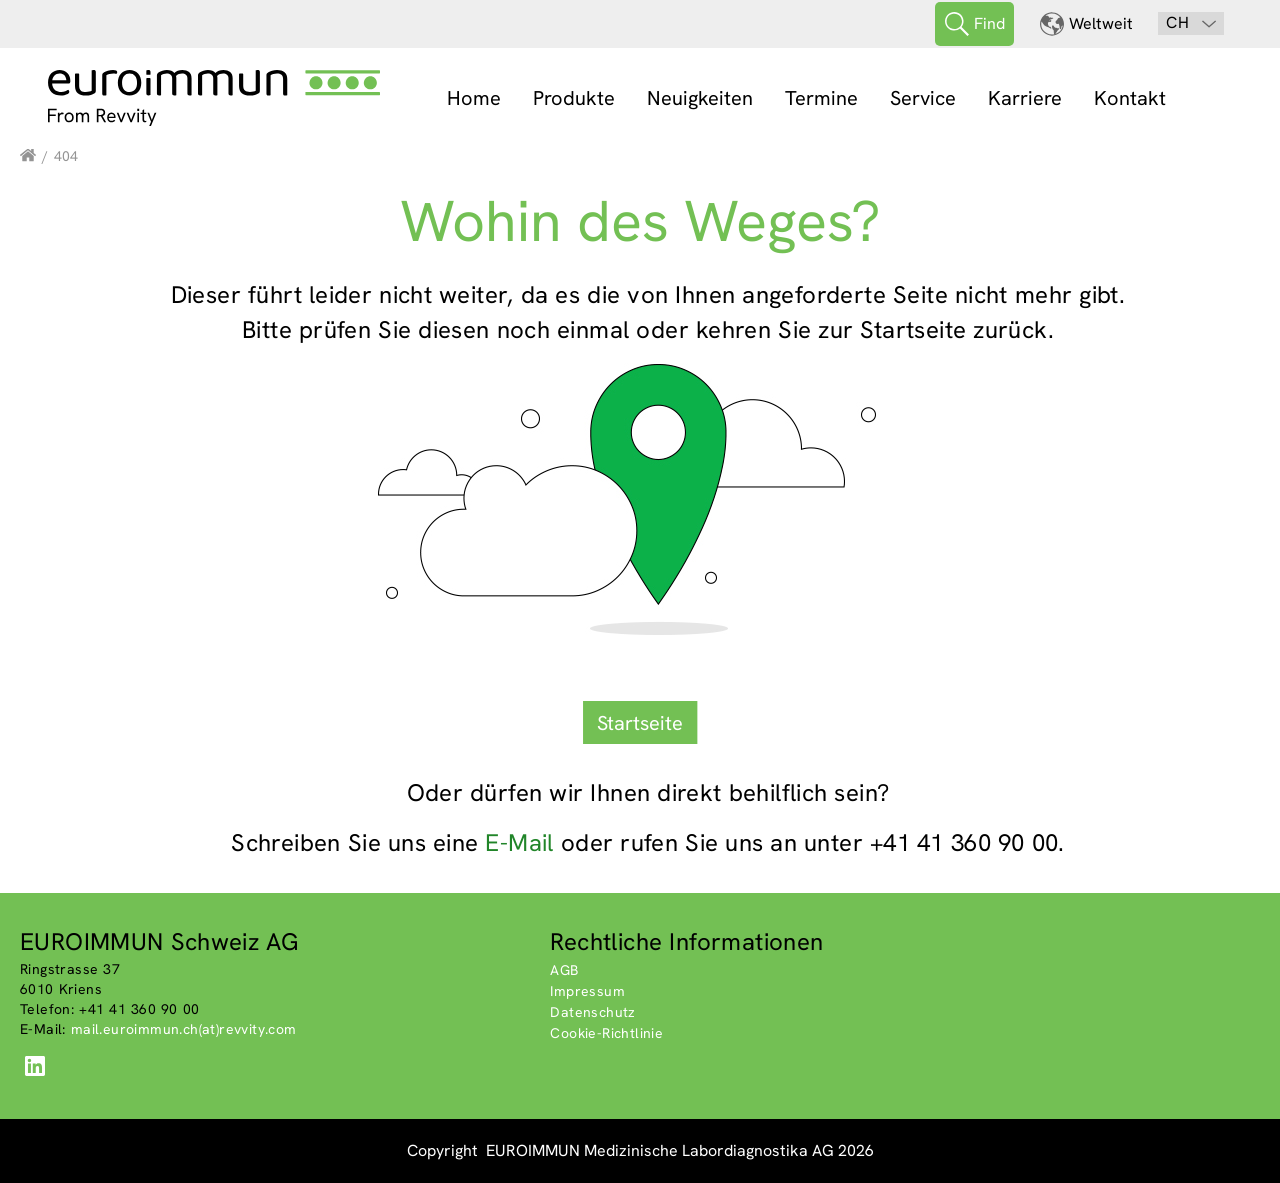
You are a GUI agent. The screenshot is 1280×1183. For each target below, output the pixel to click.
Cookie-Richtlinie (606, 1033)
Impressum (587, 991)
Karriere (1025, 98)
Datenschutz (592, 1012)
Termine (821, 98)
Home (474, 98)
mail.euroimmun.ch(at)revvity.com (184, 1029)
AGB (564, 970)
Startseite (640, 723)
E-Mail (519, 842)
